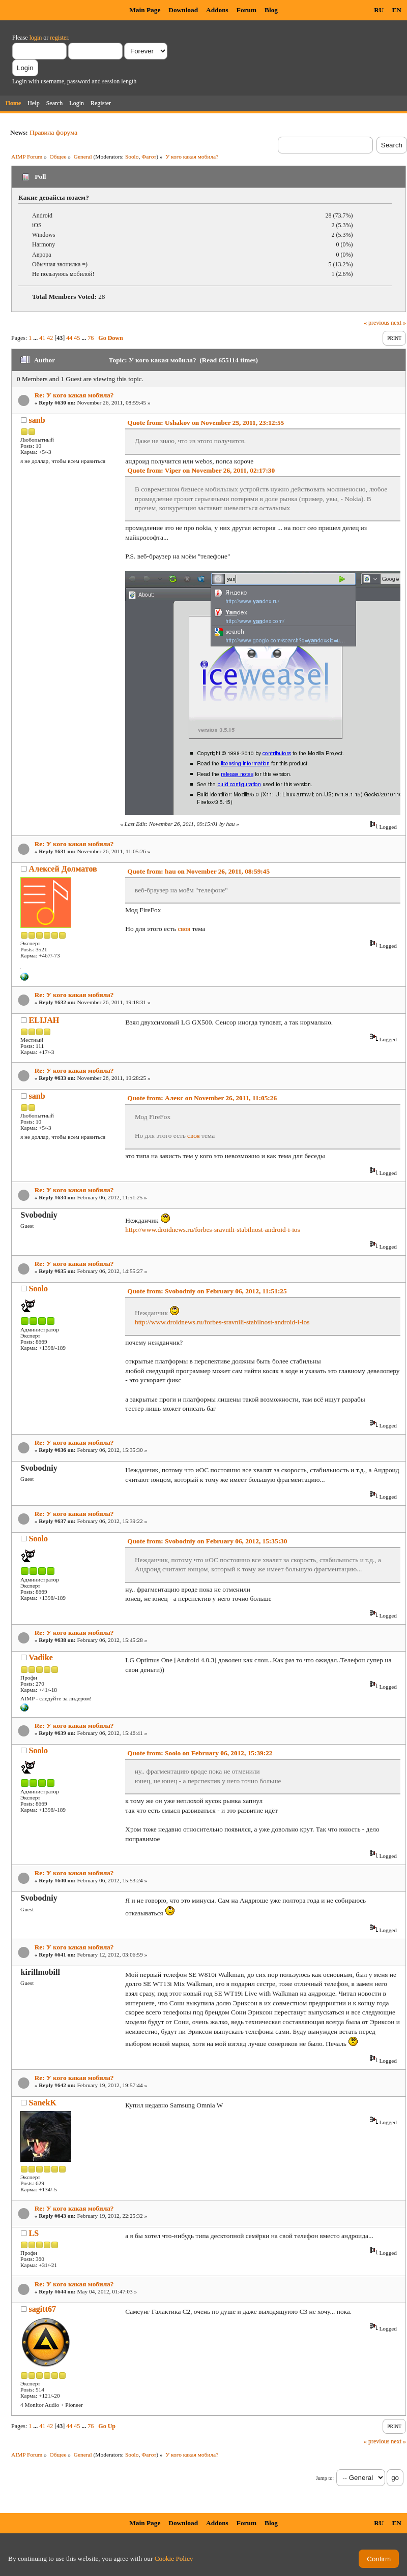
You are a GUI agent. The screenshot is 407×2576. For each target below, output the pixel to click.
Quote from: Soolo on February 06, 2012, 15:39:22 (199, 1753)
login (36, 37)
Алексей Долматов (63, 868)
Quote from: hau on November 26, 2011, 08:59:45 (198, 871)
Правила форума (53, 132)
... (36, 338)
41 (42, 338)
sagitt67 (42, 2309)
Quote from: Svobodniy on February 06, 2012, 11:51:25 (206, 1291)
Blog (271, 10)
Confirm (379, 2559)
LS (34, 2233)
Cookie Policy (174, 2558)
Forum (246, 10)
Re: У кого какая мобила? (74, 395)
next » (398, 322)
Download (183, 10)
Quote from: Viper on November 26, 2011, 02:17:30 (201, 470)
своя (184, 929)
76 (91, 338)
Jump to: (325, 2478)
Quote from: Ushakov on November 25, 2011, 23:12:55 (205, 422)
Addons (217, 10)
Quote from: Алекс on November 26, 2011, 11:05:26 (202, 1098)
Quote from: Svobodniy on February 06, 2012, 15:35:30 (207, 1541)
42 (50, 338)
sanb (37, 420)
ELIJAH (44, 1020)
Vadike (40, 1657)
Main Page (144, 10)
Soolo (132, 156)
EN (396, 10)
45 (77, 338)
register (59, 37)
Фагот (148, 156)
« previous (376, 322)
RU (379, 10)
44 (69, 338)
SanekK (42, 2102)
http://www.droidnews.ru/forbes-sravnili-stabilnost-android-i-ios (212, 1229)
